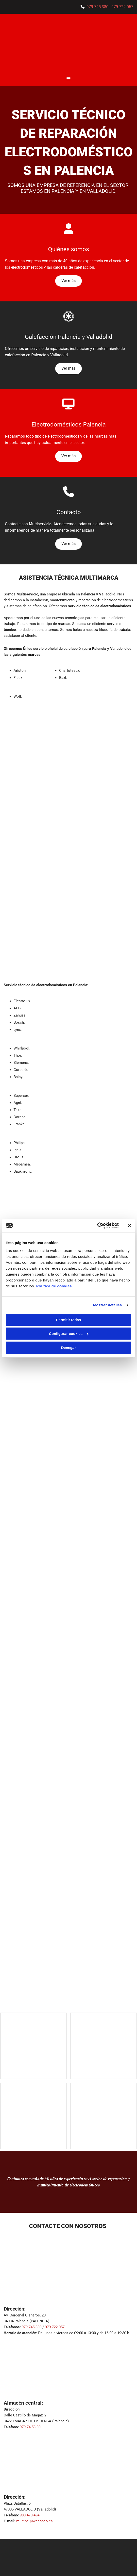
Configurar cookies (68, 1333)
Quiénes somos (68, 249)
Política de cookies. (54, 1286)
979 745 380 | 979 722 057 (109, 6)
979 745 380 (31, 2327)
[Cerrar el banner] (129, 1225)
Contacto (68, 512)
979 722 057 (55, 2327)
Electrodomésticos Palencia (69, 424)
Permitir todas (68, 1320)
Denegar (68, 1347)
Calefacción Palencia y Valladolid (68, 336)
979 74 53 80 (30, 2427)
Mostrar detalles (107, 1305)
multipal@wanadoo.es (34, 2521)
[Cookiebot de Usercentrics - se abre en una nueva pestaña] (97, 1225)
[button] (68, 281)
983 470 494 (29, 2515)
